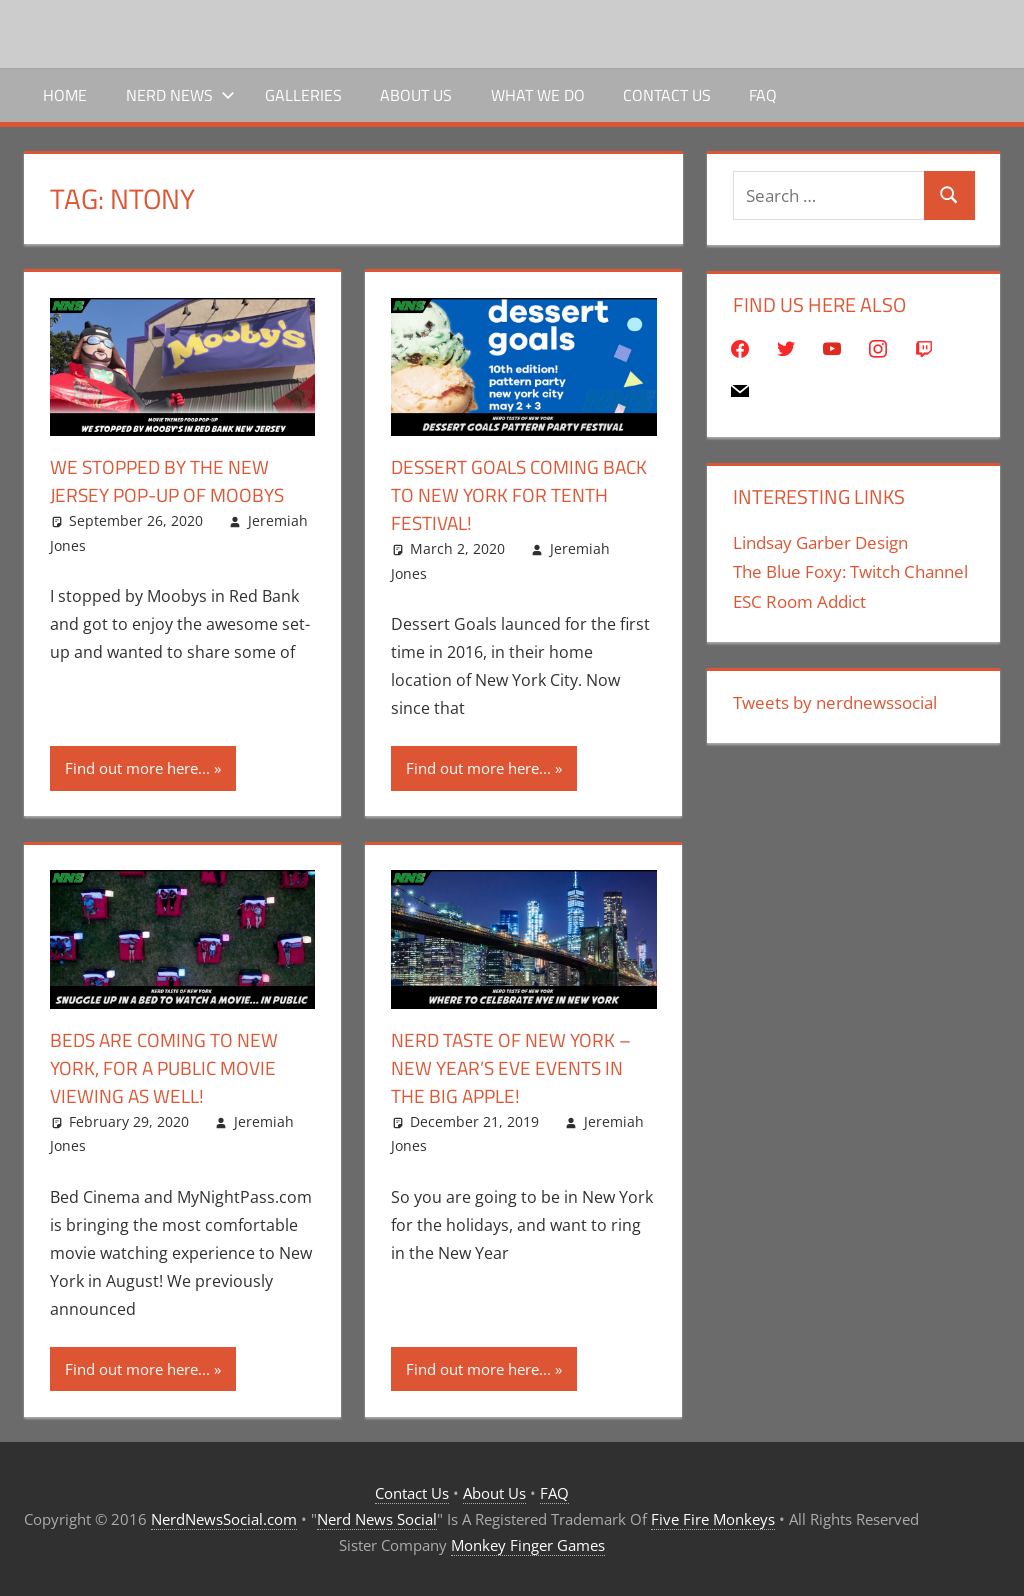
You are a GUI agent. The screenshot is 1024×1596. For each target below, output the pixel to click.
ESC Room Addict (799, 601)
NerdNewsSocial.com (224, 1519)
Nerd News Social (377, 1519)
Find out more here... (137, 768)
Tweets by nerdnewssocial (835, 702)
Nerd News (180, 95)
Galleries (303, 95)
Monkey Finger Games (528, 1545)
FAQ (763, 95)
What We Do (538, 95)
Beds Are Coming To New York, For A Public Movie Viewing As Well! (168, 1067)
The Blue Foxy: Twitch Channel (850, 571)
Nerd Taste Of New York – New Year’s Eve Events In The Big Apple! (516, 1067)
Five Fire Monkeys (713, 1519)
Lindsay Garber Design (820, 542)
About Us (416, 95)
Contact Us (667, 95)
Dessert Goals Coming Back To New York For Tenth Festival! (500, 494)
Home (65, 95)
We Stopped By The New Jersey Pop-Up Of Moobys (173, 480)
